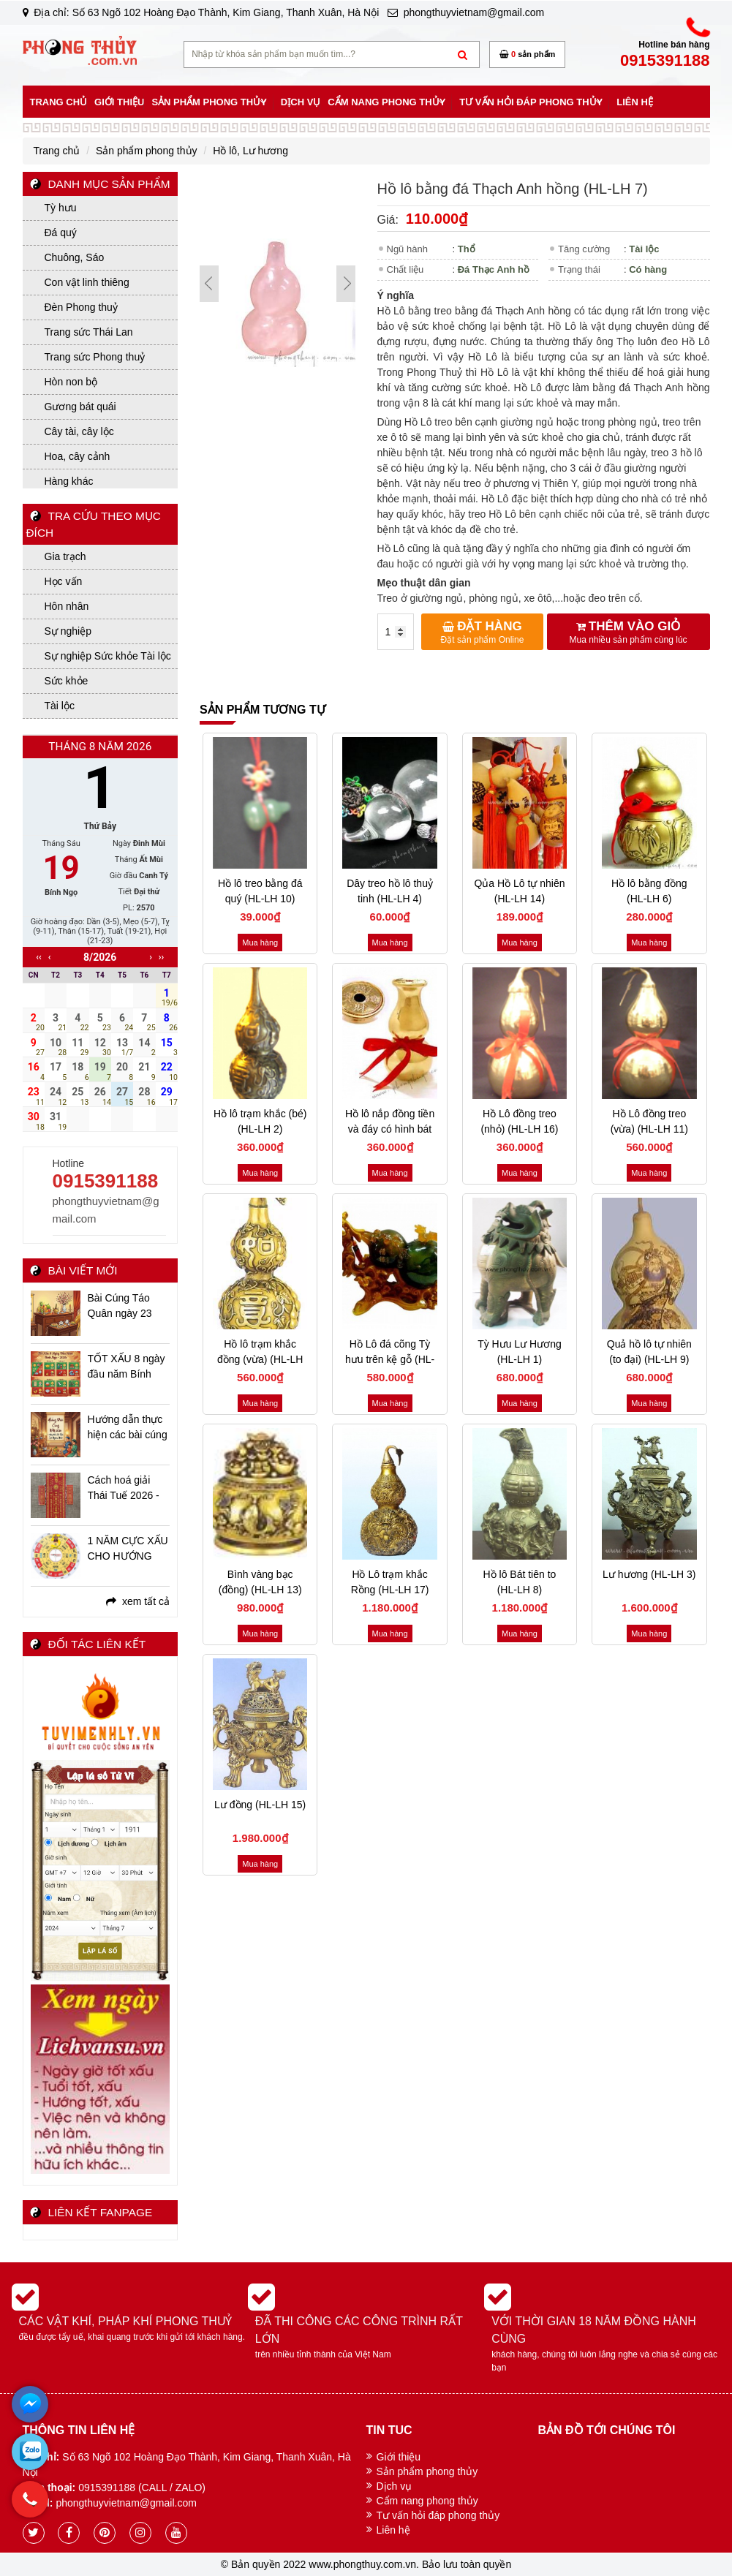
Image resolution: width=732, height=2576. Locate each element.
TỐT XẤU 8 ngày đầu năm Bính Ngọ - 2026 (126, 1367)
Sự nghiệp (68, 631)
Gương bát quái (80, 406)
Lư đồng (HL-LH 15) (260, 1804)
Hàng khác (69, 481)
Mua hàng (260, 942)
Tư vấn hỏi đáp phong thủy (438, 2515)
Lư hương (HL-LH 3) (649, 1574)
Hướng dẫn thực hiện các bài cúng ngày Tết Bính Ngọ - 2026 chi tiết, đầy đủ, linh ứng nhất (127, 1428)
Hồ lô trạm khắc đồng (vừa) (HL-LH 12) (260, 1359)
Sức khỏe (66, 681)
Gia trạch (65, 556)
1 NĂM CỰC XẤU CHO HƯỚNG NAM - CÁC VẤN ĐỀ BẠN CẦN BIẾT (128, 1549)
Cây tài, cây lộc (79, 431)
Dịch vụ (394, 2486)
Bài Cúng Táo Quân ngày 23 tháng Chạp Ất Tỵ (127, 1306)
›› (161, 957)
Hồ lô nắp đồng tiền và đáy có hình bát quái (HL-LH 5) (389, 1129)
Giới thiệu (399, 2457)
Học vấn (64, 581)
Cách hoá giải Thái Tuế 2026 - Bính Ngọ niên (123, 1488)
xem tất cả (138, 1601)
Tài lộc (60, 705)
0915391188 (106, 1181)
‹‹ (39, 957)
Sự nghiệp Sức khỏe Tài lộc (108, 656)
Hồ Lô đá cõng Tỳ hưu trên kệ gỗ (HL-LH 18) (389, 1359)
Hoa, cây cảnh (77, 456)
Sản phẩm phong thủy (427, 2471)
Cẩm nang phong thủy (427, 2501)
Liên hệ (393, 2530)
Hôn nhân (67, 606)
